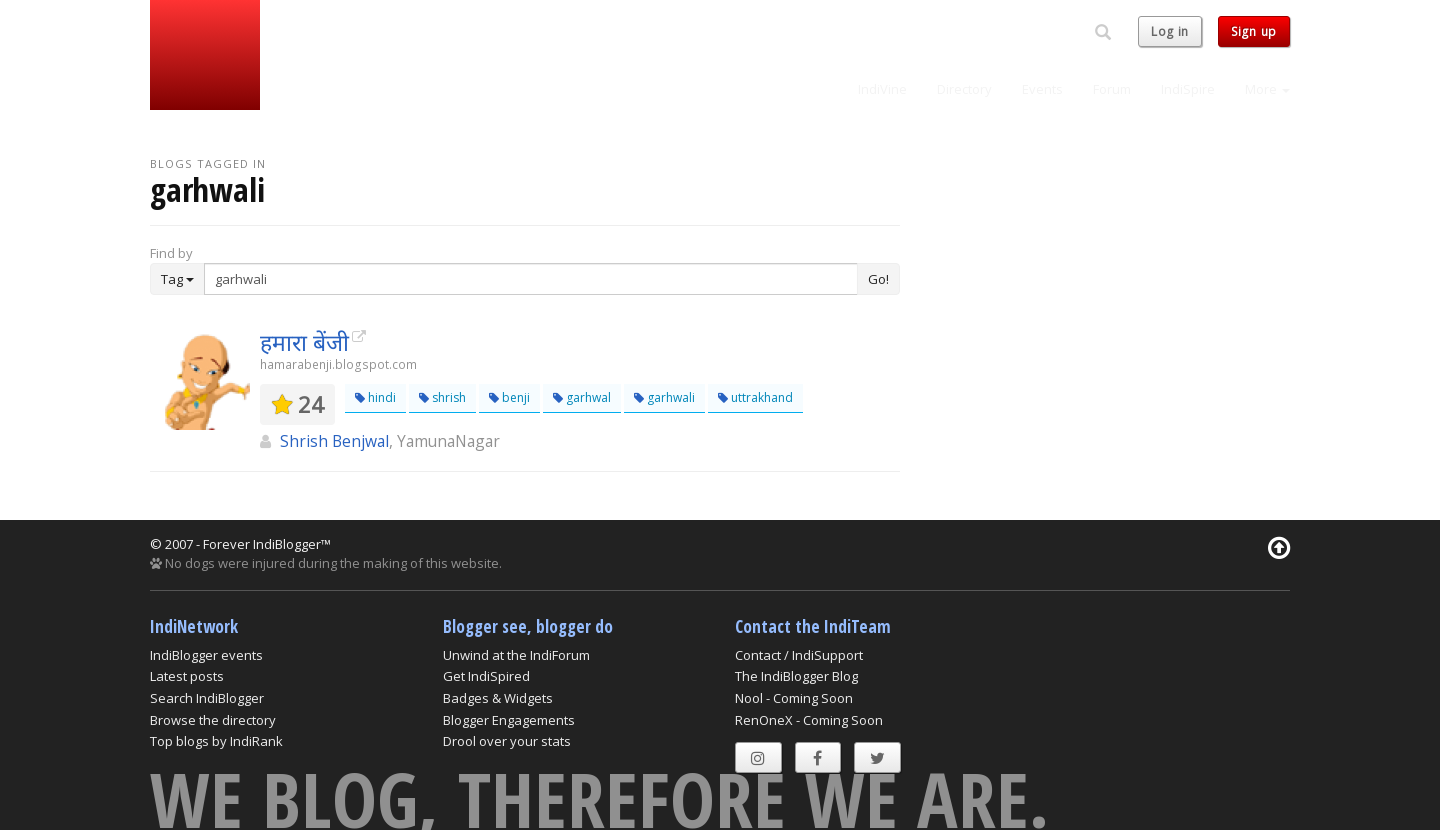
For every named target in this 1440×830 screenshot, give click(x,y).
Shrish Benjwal (334, 441)
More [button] (1267, 89)
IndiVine (882, 89)
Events (1042, 89)
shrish (442, 397)
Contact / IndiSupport (799, 655)
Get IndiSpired (486, 676)
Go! (878, 279)
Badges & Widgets (498, 698)
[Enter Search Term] (531, 279)
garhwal (582, 397)
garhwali (664, 397)
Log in (1170, 31)
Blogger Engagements (509, 720)
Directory (964, 89)
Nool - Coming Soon (794, 698)
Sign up (1254, 31)
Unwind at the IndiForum (516, 655)
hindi (375, 397)
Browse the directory (213, 720)
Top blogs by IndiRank (216, 741)
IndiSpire (1188, 89)
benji (509, 397)
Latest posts (187, 676)
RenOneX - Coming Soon (809, 720)
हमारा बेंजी (304, 342)
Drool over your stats (507, 741)
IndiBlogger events (206, 655)
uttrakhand (755, 397)
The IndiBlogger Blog (796, 676)
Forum (1112, 89)
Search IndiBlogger (207, 698)
